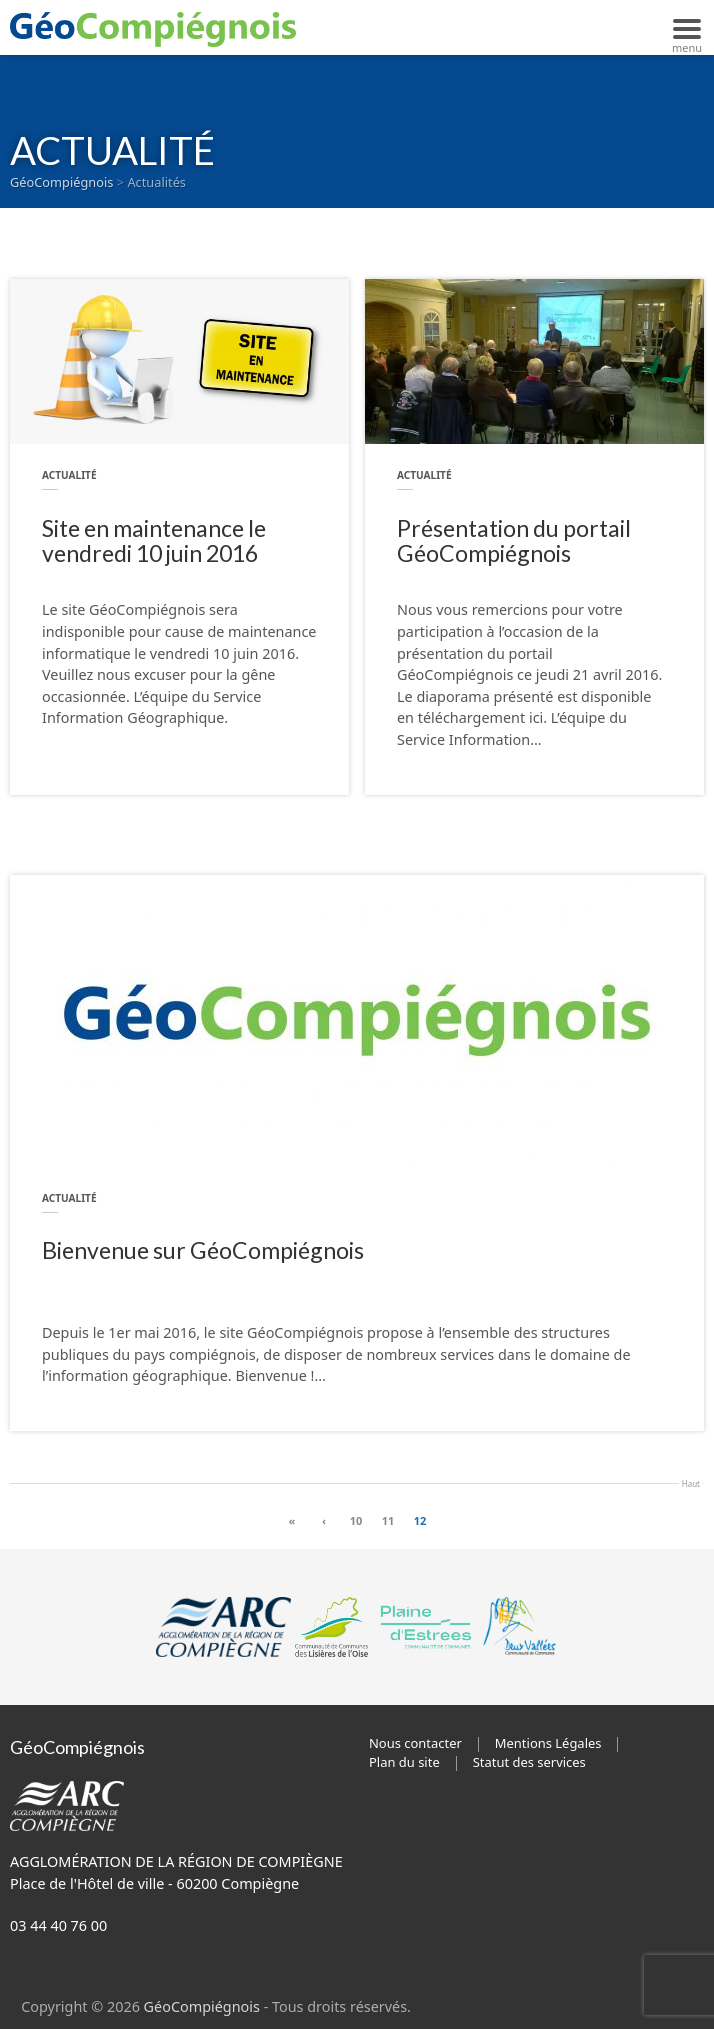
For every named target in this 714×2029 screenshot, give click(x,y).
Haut (691, 1481)
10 (356, 1520)
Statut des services (529, 1762)
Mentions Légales (548, 1743)
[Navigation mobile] (687, 27)
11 (388, 1520)
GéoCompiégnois (202, 2006)
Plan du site (404, 1762)
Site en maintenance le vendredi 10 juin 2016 (154, 541)
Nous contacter (415, 1743)
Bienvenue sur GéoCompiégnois (203, 1250)
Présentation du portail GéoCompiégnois (514, 541)
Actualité (69, 475)
